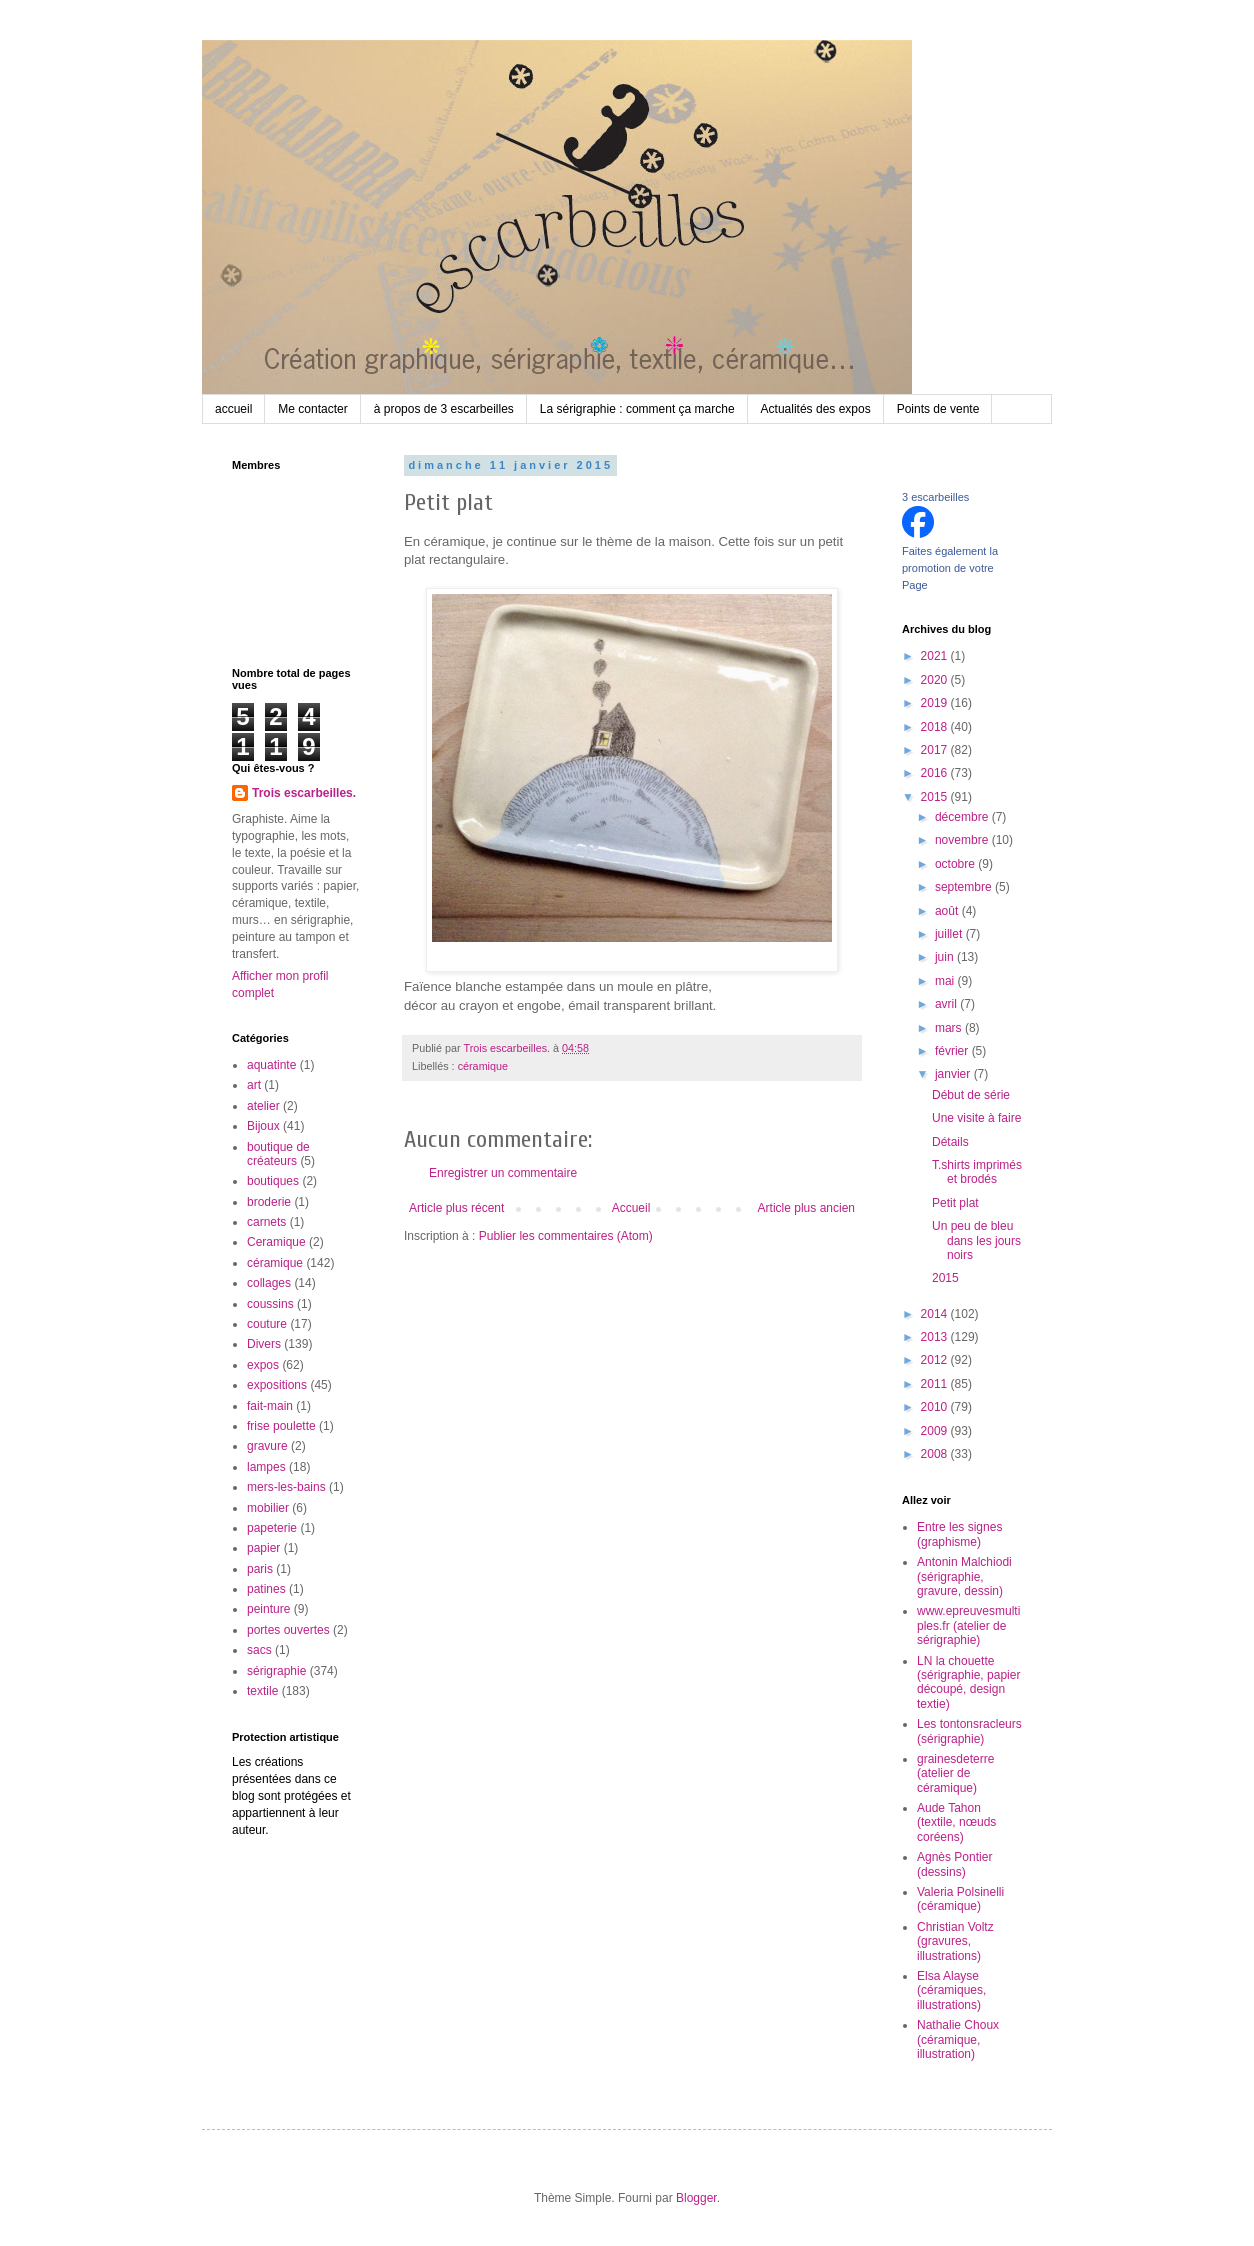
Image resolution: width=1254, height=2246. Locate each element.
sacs (259, 1650)
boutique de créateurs (278, 1154)
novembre (963, 840)
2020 (936, 680)
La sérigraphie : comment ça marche (637, 409)
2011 (936, 1384)
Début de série (971, 1095)
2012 (936, 1360)
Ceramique (276, 1242)
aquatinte (271, 1065)
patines (266, 1589)
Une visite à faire (976, 1118)
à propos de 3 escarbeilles (444, 409)
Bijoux (263, 1126)
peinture (268, 1609)
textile (262, 1691)
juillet (950, 934)
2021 (936, 656)
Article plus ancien (806, 1208)
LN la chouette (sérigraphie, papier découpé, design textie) (968, 1682)
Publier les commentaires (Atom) (566, 1236)
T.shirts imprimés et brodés (977, 1172)
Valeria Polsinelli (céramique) (960, 1899)
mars (950, 1028)
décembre (963, 817)
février (953, 1051)
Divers (264, 1344)
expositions (277, 1385)
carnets (266, 1222)
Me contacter (312, 409)
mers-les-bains (286, 1487)
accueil (233, 409)
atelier (263, 1106)
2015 (936, 797)
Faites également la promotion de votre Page (950, 568)
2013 (936, 1337)
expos (263, 1365)
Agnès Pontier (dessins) (954, 1864)
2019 (936, 703)
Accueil (631, 1208)
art (254, 1085)
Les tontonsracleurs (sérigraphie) (969, 1731)
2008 (936, 1454)
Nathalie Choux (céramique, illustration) (958, 2039)
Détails (950, 1142)
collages (269, 1283)
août (948, 911)
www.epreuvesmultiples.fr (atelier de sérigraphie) (968, 1625)
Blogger (696, 2198)
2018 (936, 727)
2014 (936, 1314)
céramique (483, 1066)
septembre (965, 887)
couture (267, 1324)
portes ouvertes (288, 1630)
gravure (267, 1446)
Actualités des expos (816, 409)
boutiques (273, 1181)
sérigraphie (276, 1671)
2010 (936, 1407)
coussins (270, 1304)
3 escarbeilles (935, 497)
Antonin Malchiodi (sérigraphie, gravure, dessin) (964, 1576)
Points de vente (938, 409)
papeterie (272, 1528)
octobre (956, 864)
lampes (266, 1467)
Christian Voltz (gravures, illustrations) (955, 1941)
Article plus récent (456, 1208)
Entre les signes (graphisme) (959, 1534)
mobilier (268, 1508)
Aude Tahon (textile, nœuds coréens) (956, 1822)
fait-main (270, 1406)
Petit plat (955, 1203)
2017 (936, 750)
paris (260, 1569)
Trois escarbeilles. (304, 793)
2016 (936, 773)
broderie (269, 1202)
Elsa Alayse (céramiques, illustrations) (951, 1990)
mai (946, 981)
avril (947, 1004)
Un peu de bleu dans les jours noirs (976, 1240)
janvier (954, 1074)
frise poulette (281, 1426)
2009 (936, 1431)
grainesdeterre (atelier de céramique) (955, 1773)
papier (263, 1548)
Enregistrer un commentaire (503, 1173)
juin (946, 957)
